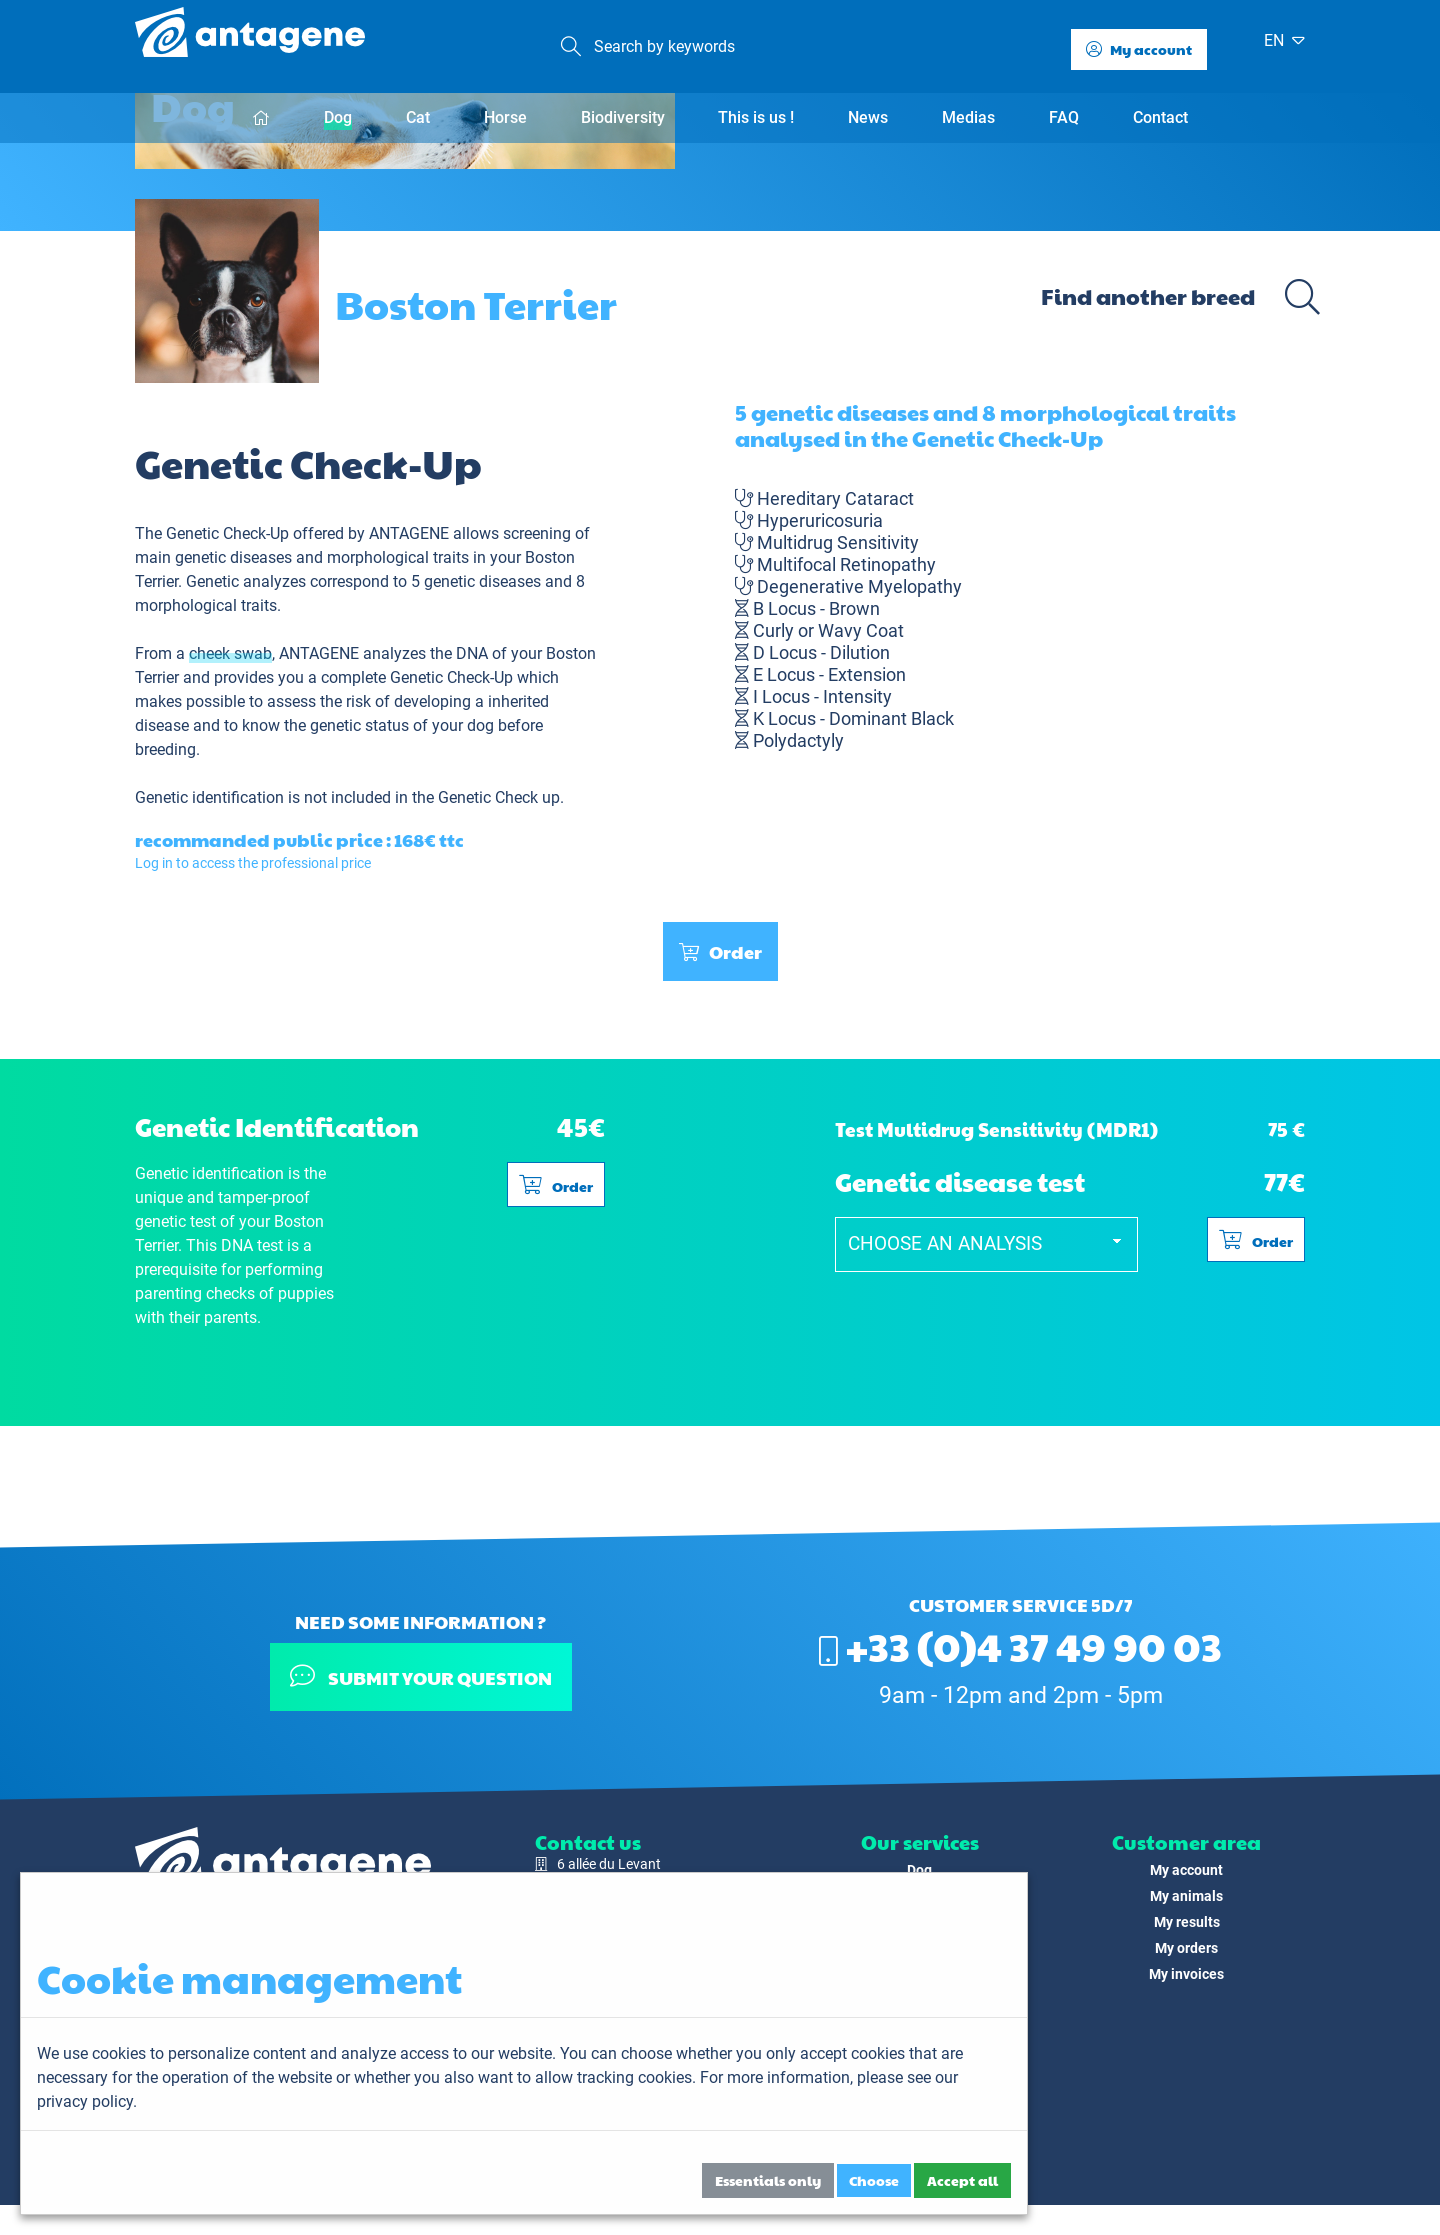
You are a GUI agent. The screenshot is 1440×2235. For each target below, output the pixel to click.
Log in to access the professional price (253, 952)
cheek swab (230, 742)
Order (720, 1040)
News (868, 117)
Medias (968, 117)
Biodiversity (623, 117)
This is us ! (756, 117)
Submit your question (420, 1676)
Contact (1160, 117)
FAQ (1064, 117)
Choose (874, 2180)
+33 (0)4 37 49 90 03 (1020, 1645)
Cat (418, 117)
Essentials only (768, 2180)
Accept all (962, 2180)
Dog (338, 117)
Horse (505, 117)
